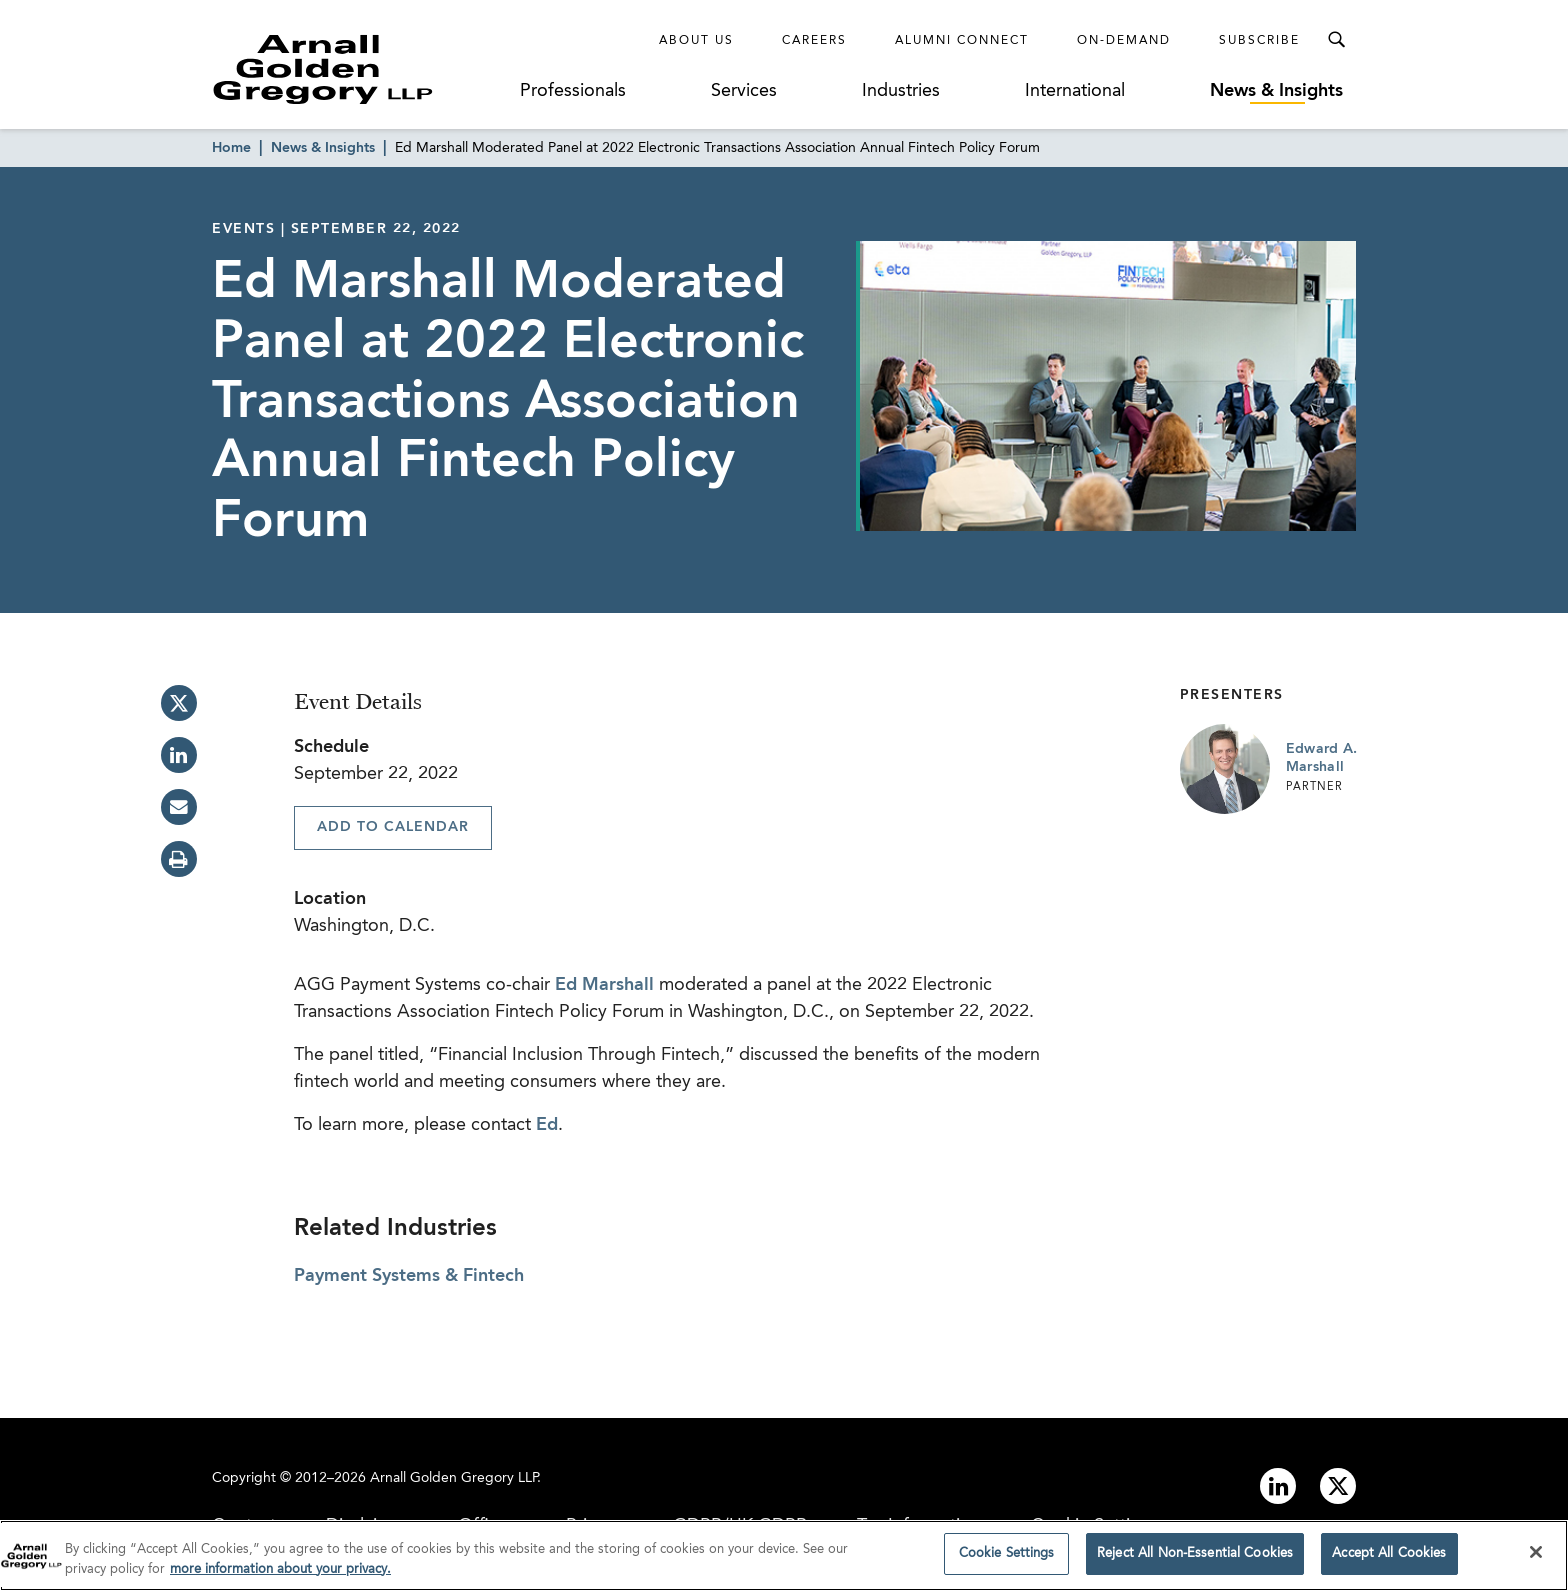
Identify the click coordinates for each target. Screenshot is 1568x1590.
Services (744, 91)
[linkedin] (179, 755)
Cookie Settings (1095, 1526)
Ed (547, 1125)
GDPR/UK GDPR (740, 1526)
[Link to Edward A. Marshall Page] (1225, 769)
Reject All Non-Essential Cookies (1195, 1561)
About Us (696, 41)
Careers (814, 41)
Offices (487, 1526)
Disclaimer (367, 1526)
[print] (179, 859)
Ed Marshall (604, 985)
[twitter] (179, 703)
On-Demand (1124, 41)
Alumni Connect (962, 41)
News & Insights (1276, 91)
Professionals (573, 91)
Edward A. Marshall (1322, 758)
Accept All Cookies (1389, 1561)
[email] (179, 807)
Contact (244, 1526)
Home (231, 148)
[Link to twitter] (1338, 1486)
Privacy (594, 1526)
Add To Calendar (393, 827)
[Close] (1536, 1560)
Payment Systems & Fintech (409, 1276)
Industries (901, 91)
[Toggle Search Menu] (1336, 40)
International (1075, 91)
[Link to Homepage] (360, 69)
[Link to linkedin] (1278, 1486)
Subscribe (1259, 41)
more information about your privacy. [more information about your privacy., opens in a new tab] (280, 1576)
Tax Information (919, 1526)
